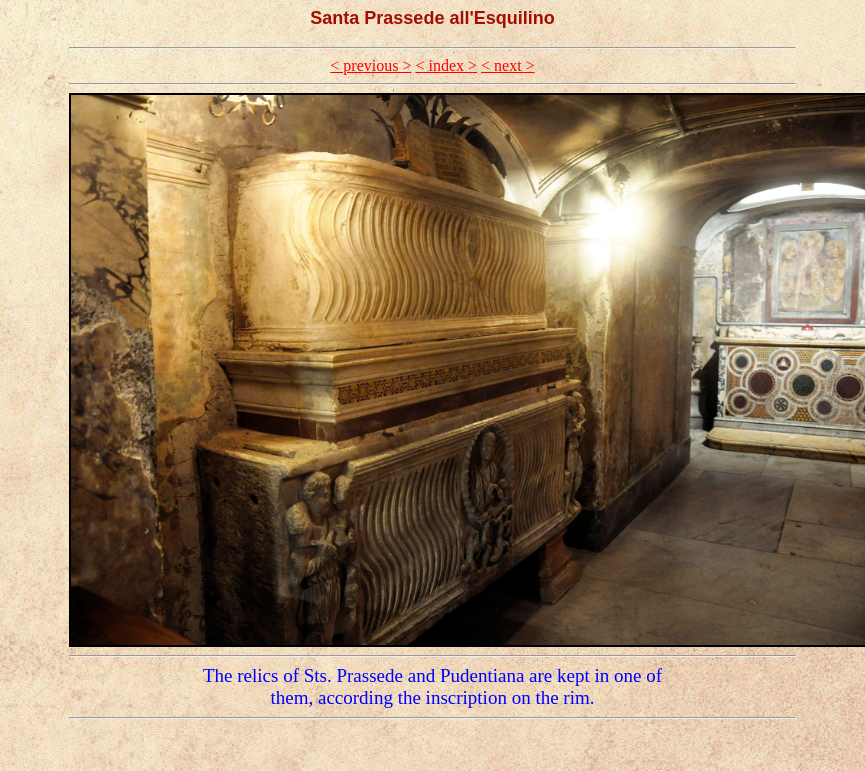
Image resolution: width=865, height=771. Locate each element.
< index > (446, 65)
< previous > (370, 65)
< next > (508, 65)
